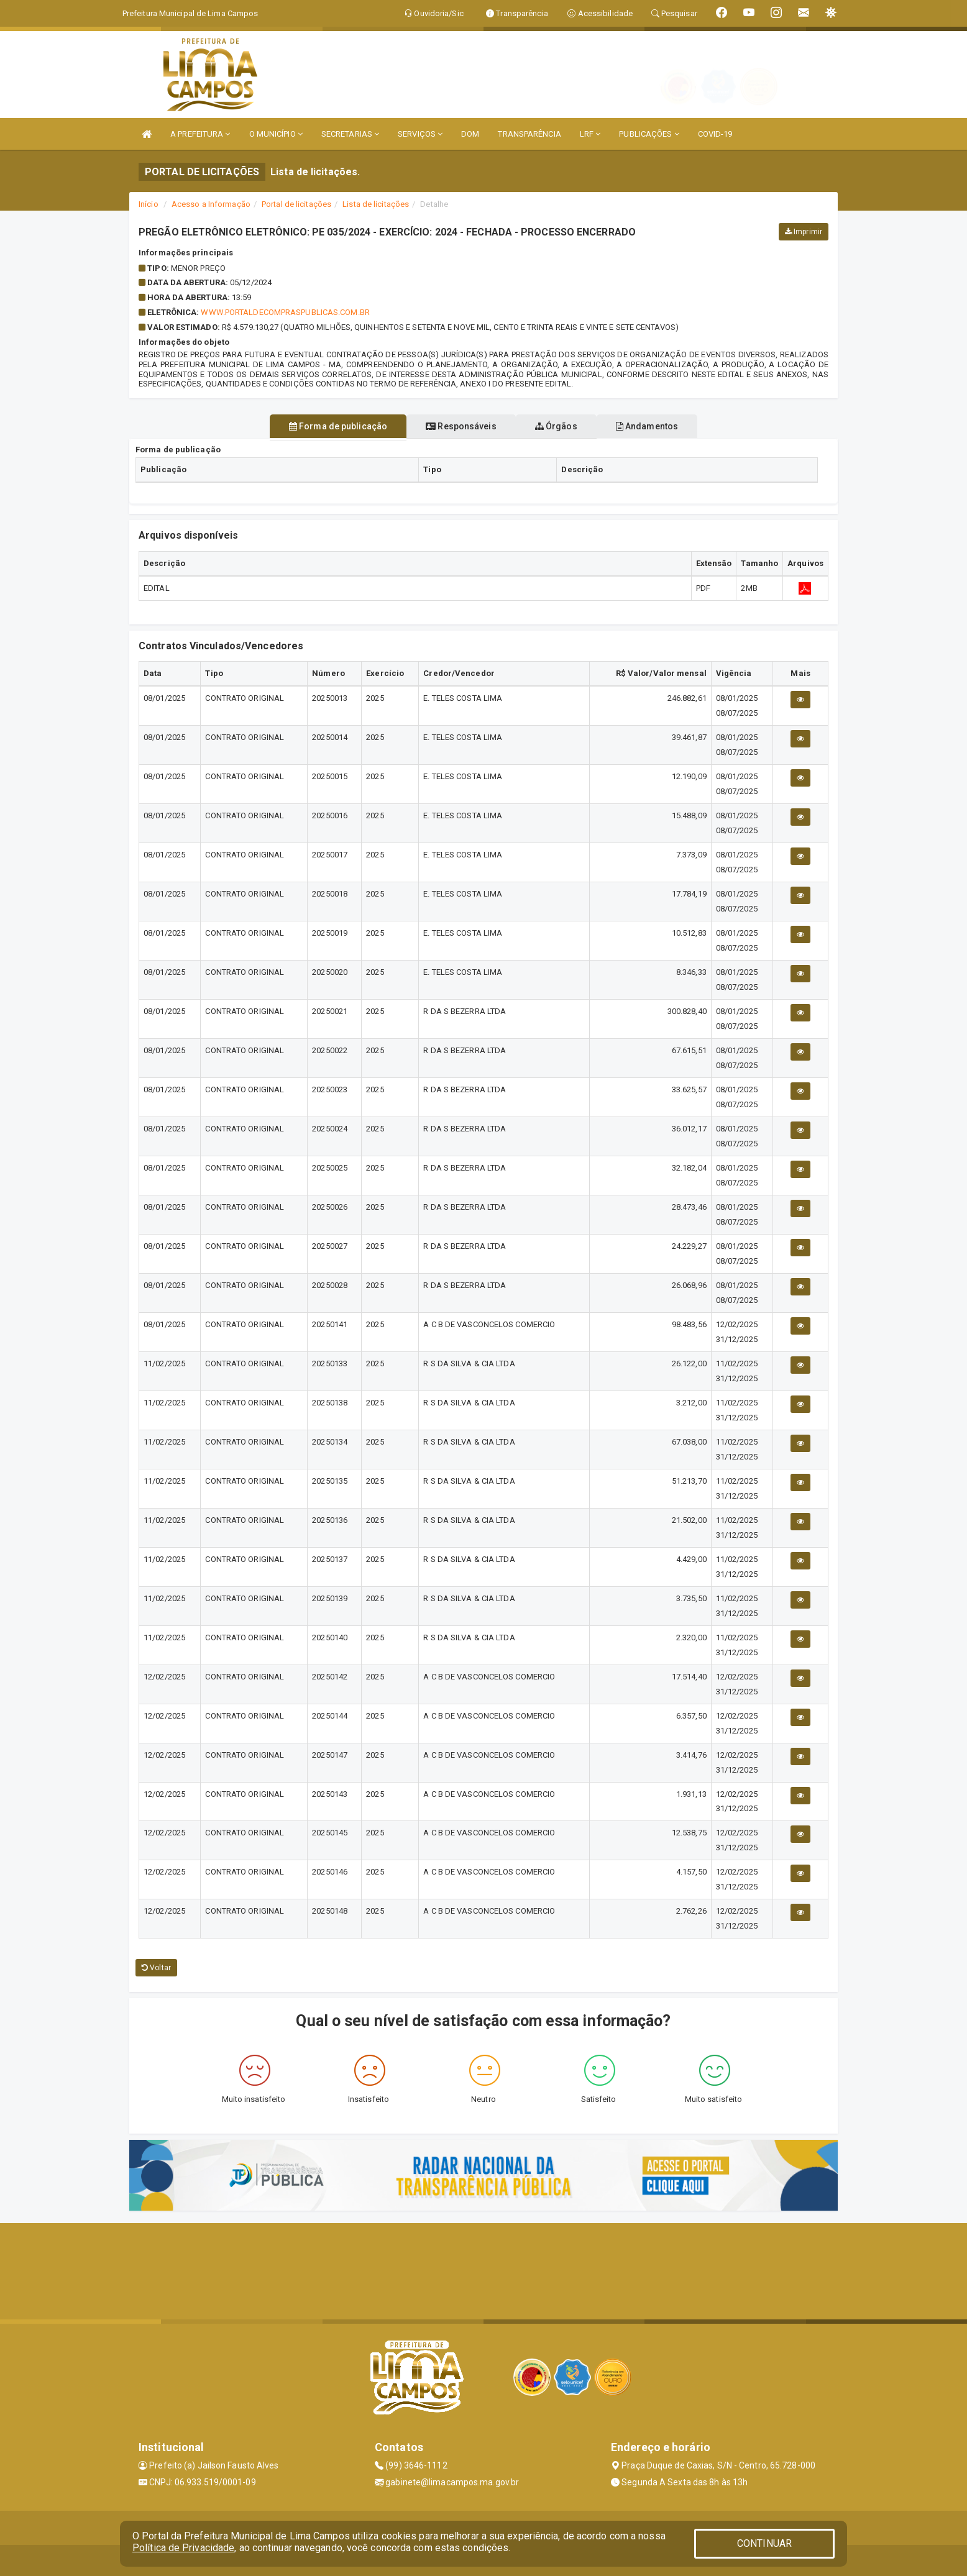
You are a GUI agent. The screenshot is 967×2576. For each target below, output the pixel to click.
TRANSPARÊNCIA (529, 134)
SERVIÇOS (420, 134)
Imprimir (803, 231)
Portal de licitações (296, 204)
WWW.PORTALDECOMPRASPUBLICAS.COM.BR (285, 312)
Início (148, 204)
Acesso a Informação (211, 204)
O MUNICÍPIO (276, 134)
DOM (470, 134)
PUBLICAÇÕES (649, 134)
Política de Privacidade (183, 2548)
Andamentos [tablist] (667, 426)
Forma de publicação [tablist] (317, 426)
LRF (590, 134)
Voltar (156, 1967)
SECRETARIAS (350, 134)
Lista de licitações (375, 204)
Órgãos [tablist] (563, 426)
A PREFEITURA (200, 134)
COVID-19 (715, 134)
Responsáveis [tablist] (454, 426)
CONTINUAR (764, 2543)
